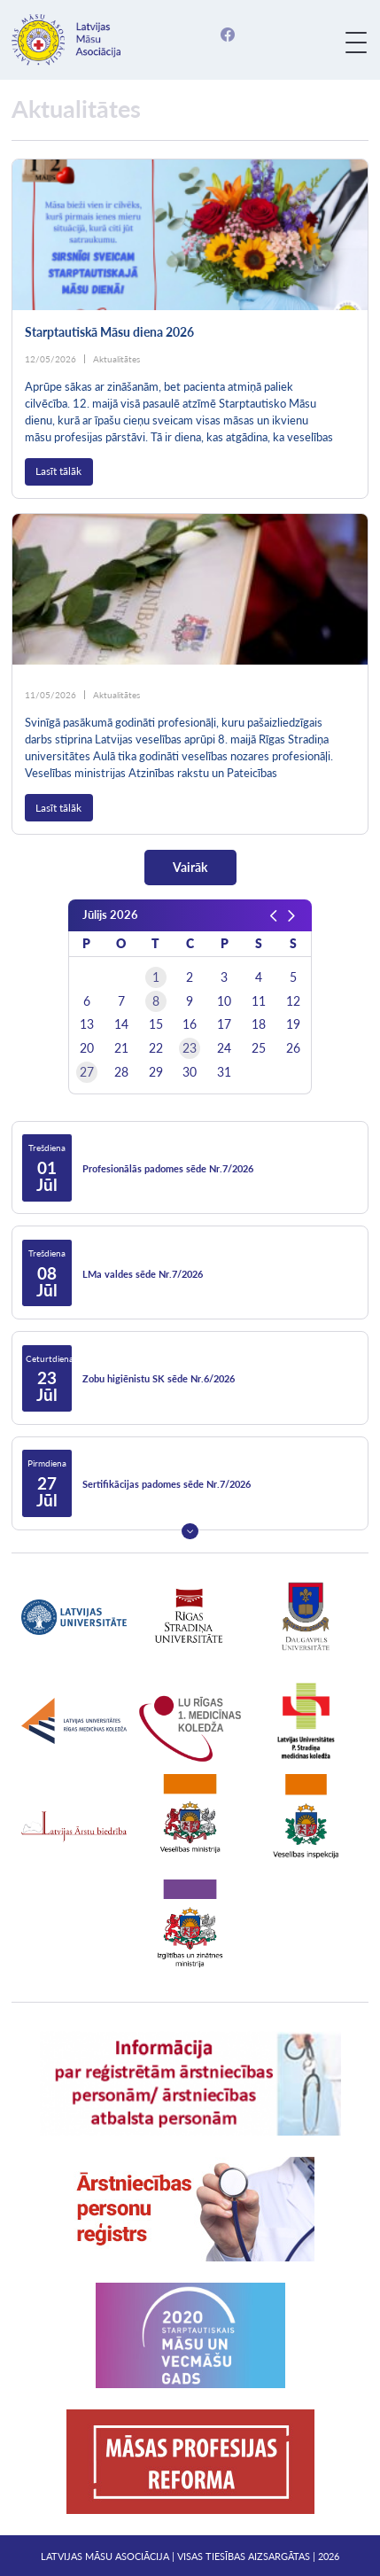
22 (156, 1048)
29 (156, 1072)
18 (259, 1024)
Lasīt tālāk (58, 471)
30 (189, 1072)
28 (121, 1072)
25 (259, 1048)
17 (224, 1024)
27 (87, 1072)
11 (259, 1001)
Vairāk (190, 867)
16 (189, 1024)
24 (224, 1048)
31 (224, 1072)
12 (293, 1001)
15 (156, 1024)
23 (189, 1048)
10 (224, 1001)
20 (87, 1048)
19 (293, 1024)
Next (190, 1531)
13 (87, 1024)
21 (121, 1048)
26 (293, 1048)
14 (121, 1024)
